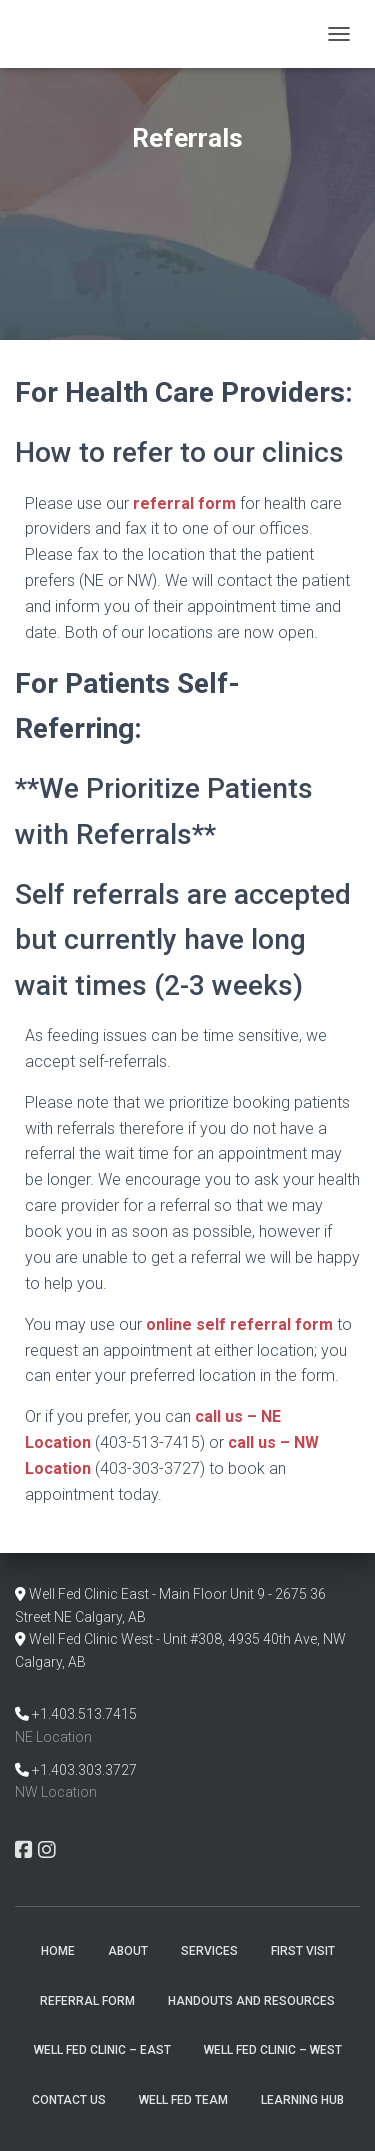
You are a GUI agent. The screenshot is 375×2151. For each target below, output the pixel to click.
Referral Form (87, 2001)
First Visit (303, 1951)
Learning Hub (302, 2100)
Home (58, 1951)
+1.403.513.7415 (84, 1714)
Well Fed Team (183, 2100)
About (128, 1951)
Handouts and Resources (251, 2001)
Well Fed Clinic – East (102, 2050)
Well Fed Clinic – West (273, 2050)
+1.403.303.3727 (84, 1770)
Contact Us (69, 2100)
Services (209, 1951)
